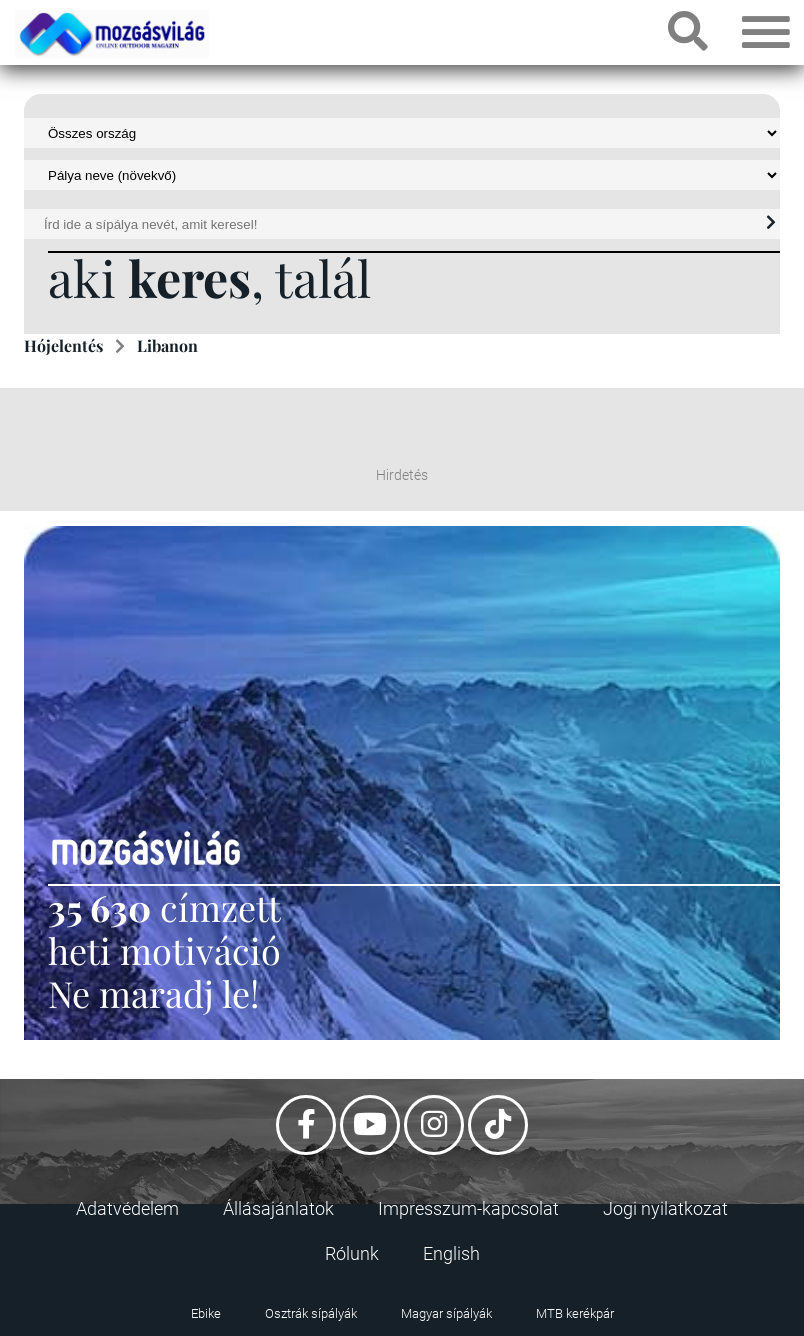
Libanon (167, 345)
